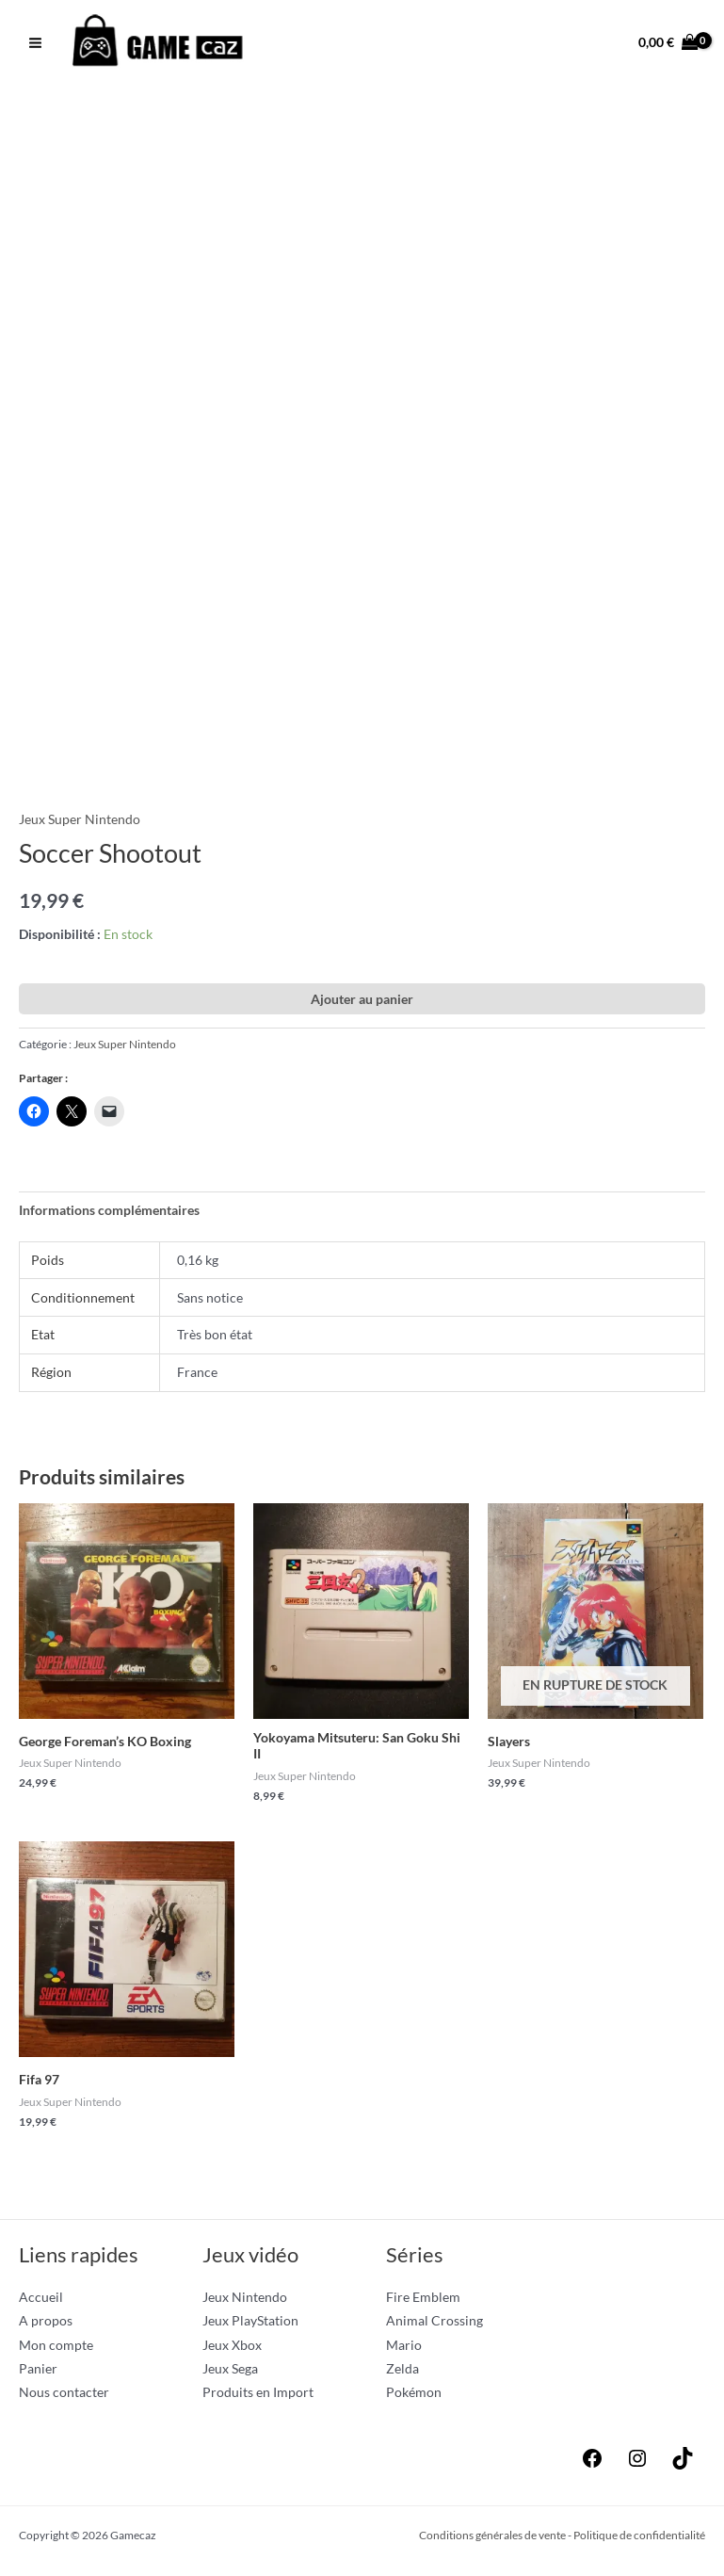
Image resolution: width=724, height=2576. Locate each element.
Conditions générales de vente (492, 2537)
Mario (404, 2347)
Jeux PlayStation (250, 2322)
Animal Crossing (434, 2322)
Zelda (402, 2370)
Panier (38, 2370)
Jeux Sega (230, 2370)
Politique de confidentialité (639, 2537)
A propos (45, 2322)
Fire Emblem (423, 2299)
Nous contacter (64, 2395)
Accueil (41, 2299)
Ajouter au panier (362, 1001)
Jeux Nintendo (244, 2299)
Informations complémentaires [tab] (109, 1212)
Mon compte (56, 2347)
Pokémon (414, 2395)
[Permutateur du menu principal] (35, 43)
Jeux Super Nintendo (79, 821)
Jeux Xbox (232, 2347)
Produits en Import (258, 2395)
